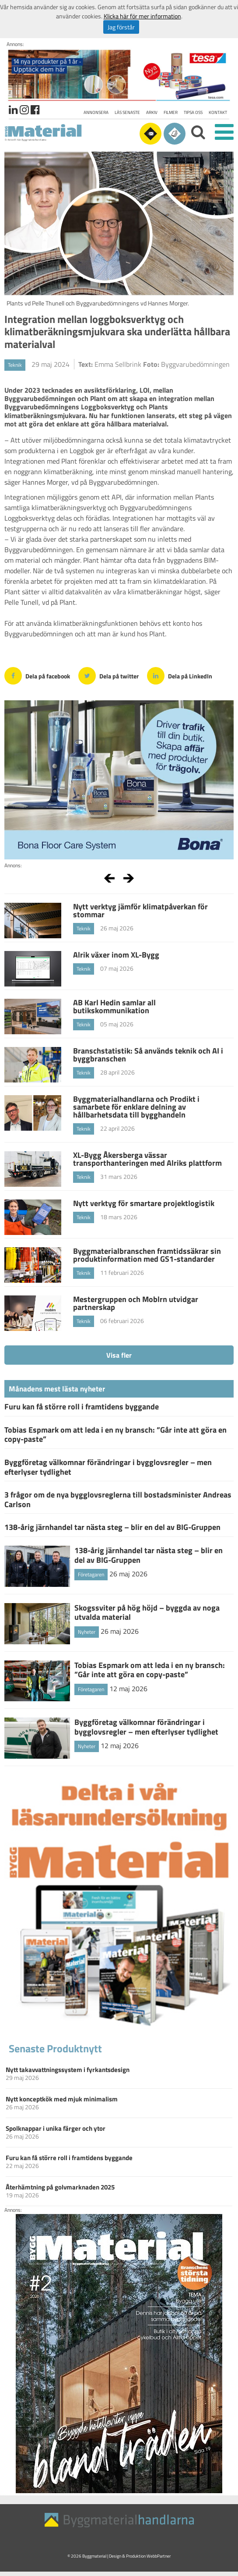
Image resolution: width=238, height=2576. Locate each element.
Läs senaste (127, 112)
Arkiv (152, 112)
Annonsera (96, 112)
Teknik (15, 365)
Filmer (171, 112)
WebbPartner (159, 2556)
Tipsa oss (193, 112)
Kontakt (218, 112)
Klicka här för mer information (142, 16)
